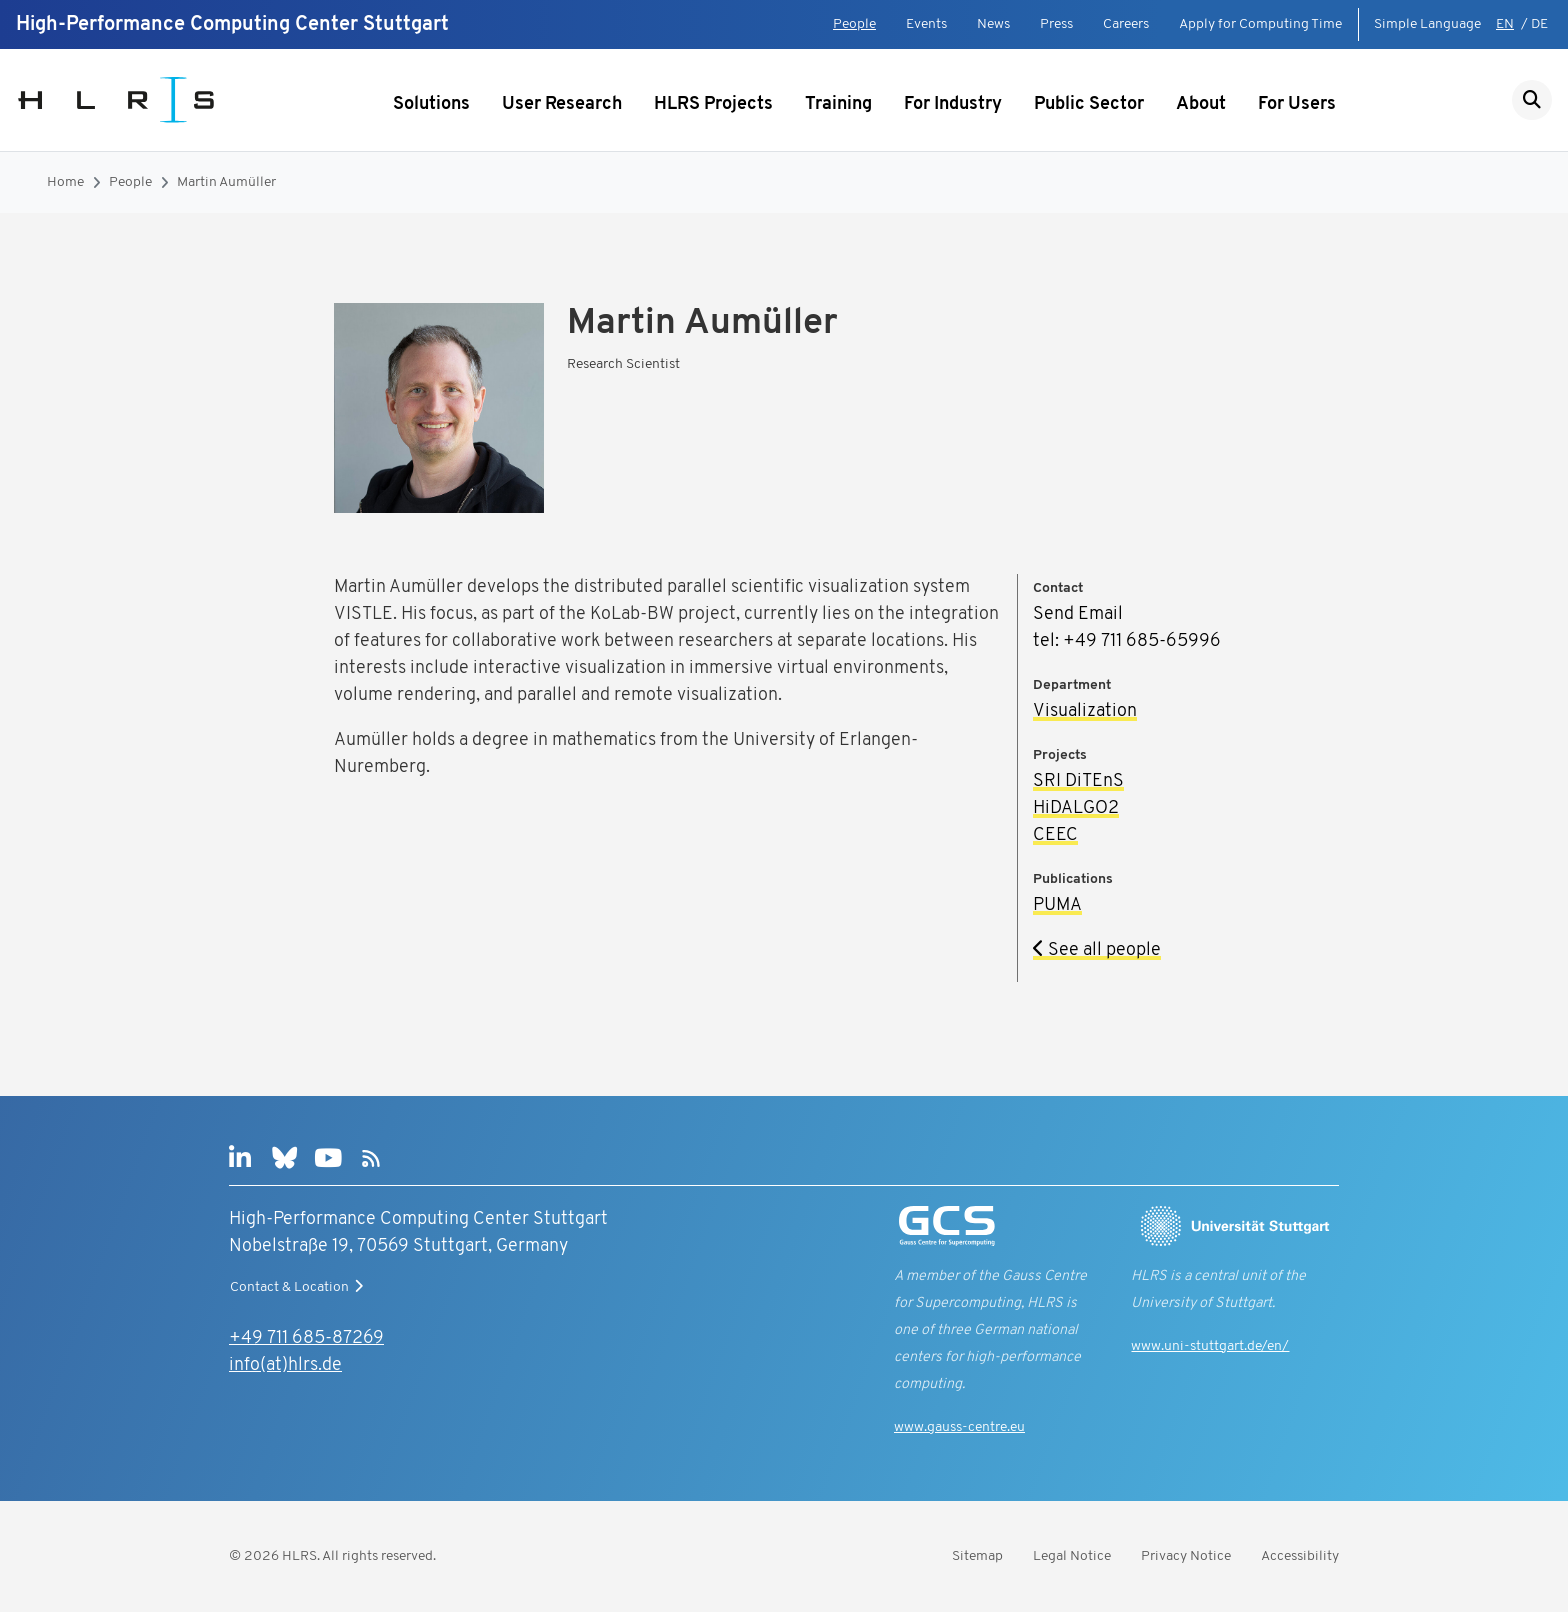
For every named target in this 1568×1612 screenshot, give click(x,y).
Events (926, 24)
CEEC (1055, 835)
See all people (1097, 950)
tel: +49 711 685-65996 (1127, 641)
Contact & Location (299, 1287)
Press (1056, 24)
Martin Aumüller (226, 182)
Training (838, 104)
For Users (1297, 104)
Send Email (1078, 614)
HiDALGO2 (1076, 808)
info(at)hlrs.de (285, 1365)
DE (1539, 24)
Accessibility (1300, 1556)
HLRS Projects (713, 104)
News (993, 24)
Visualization (1085, 711)
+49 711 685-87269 (306, 1338)
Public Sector (1089, 104)
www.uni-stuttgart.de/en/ (1210, 1346)
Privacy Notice (1186, 1556)
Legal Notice (1072, 1556)
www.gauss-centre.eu (959, 1427)
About (1201, 104)
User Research (562, 104)
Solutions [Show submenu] (431, 104)
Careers (1126, 24)
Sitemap (977, 1556)
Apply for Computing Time (1260, 24)
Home (65, 182)
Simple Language (1427, 24)
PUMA (1057, 905)
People (854, 24)
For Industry (953, 104)
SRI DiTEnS (1078, 781)
